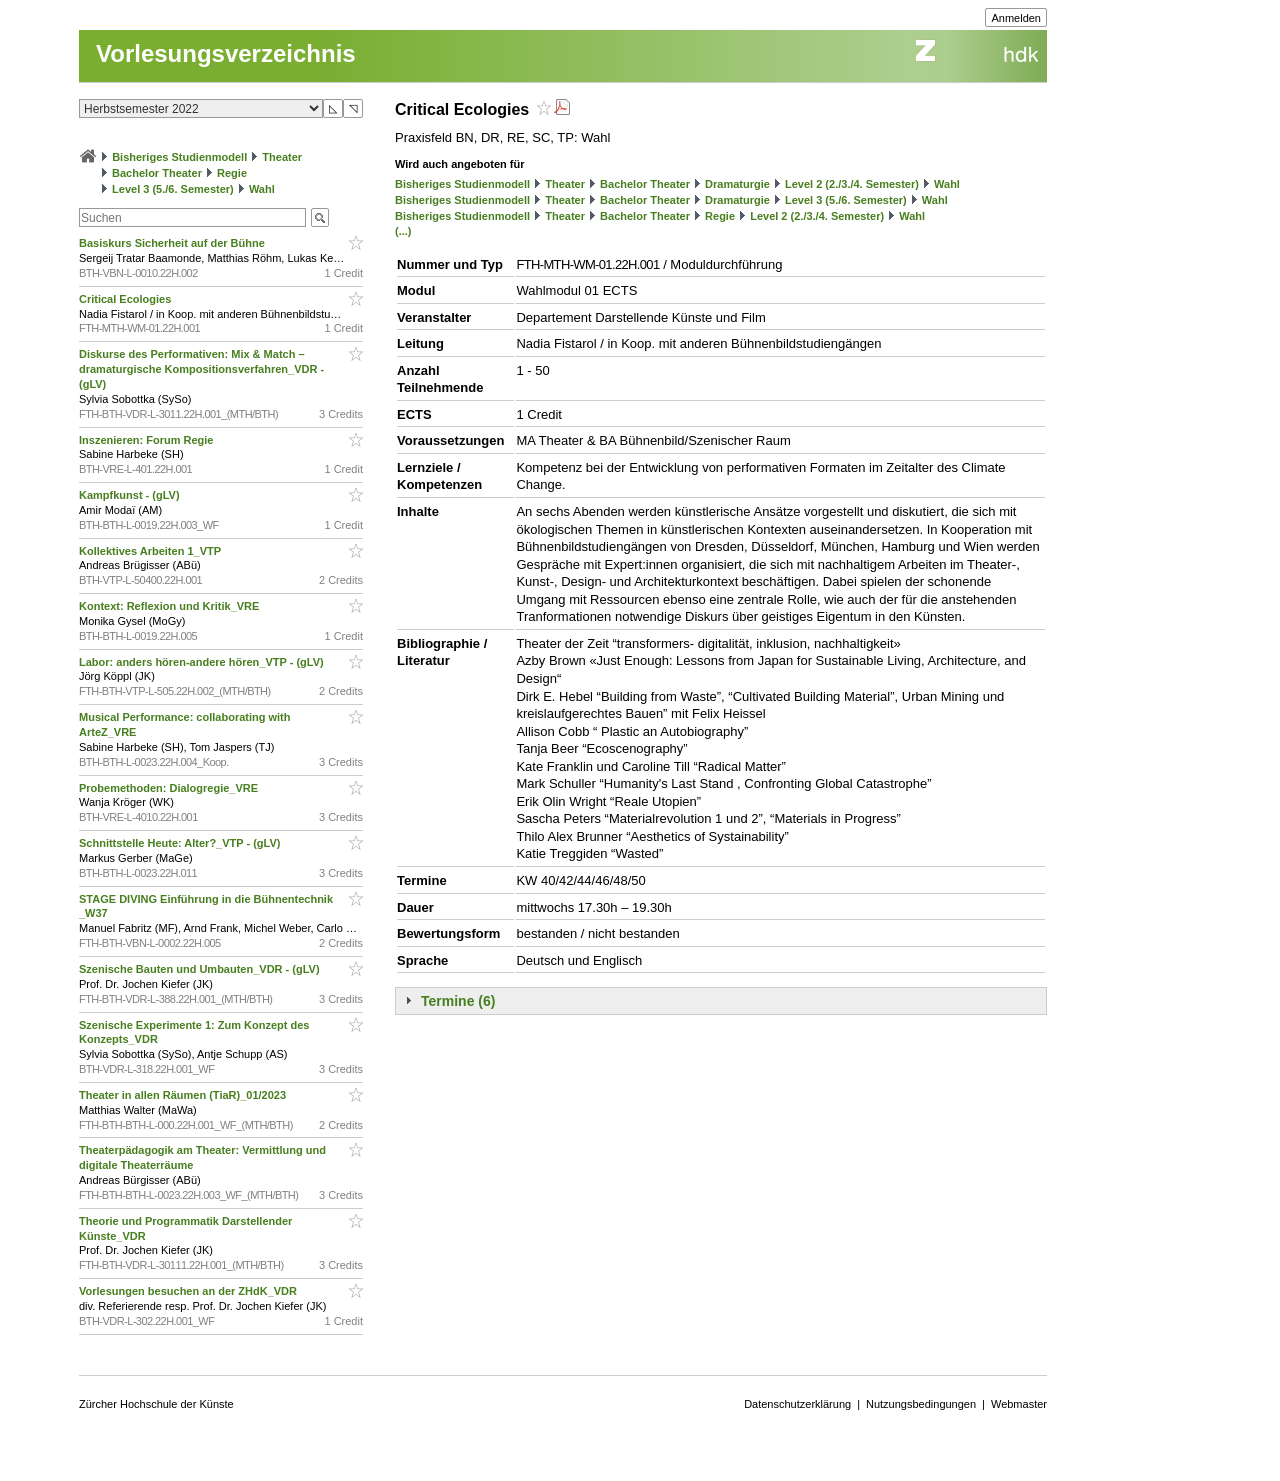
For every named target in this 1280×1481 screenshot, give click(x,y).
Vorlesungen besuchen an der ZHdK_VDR (189, 1291)
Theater (282, 157)
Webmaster (1019, 1404)
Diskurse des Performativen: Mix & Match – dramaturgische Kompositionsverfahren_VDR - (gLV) (201, 369)
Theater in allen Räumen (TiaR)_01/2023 (184, 1095)
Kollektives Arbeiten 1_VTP (151, 551)
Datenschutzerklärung (797, 1404)
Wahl (262, 189)
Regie (232, 173)
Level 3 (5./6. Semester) (173, 189)
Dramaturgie (737, 184)
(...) (403, 231)
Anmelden (1016, 18)
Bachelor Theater (157, 173)
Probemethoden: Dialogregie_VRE (170, 788)
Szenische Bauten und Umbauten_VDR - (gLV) (201, 969)
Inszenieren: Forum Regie (148, 440)
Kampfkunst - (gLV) (131, 495)
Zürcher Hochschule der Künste (156, 1404)
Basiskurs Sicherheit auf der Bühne (173, 243)
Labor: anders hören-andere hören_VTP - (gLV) (203, 662)
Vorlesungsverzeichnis (226, 53)
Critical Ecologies (126, 299)
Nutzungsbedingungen (921, 1404)
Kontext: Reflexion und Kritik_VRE (170, 606)
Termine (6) (458, 1001)
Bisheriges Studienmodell (179, 157)
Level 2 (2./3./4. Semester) (852, 184)
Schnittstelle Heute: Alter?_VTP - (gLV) (181, 843)
